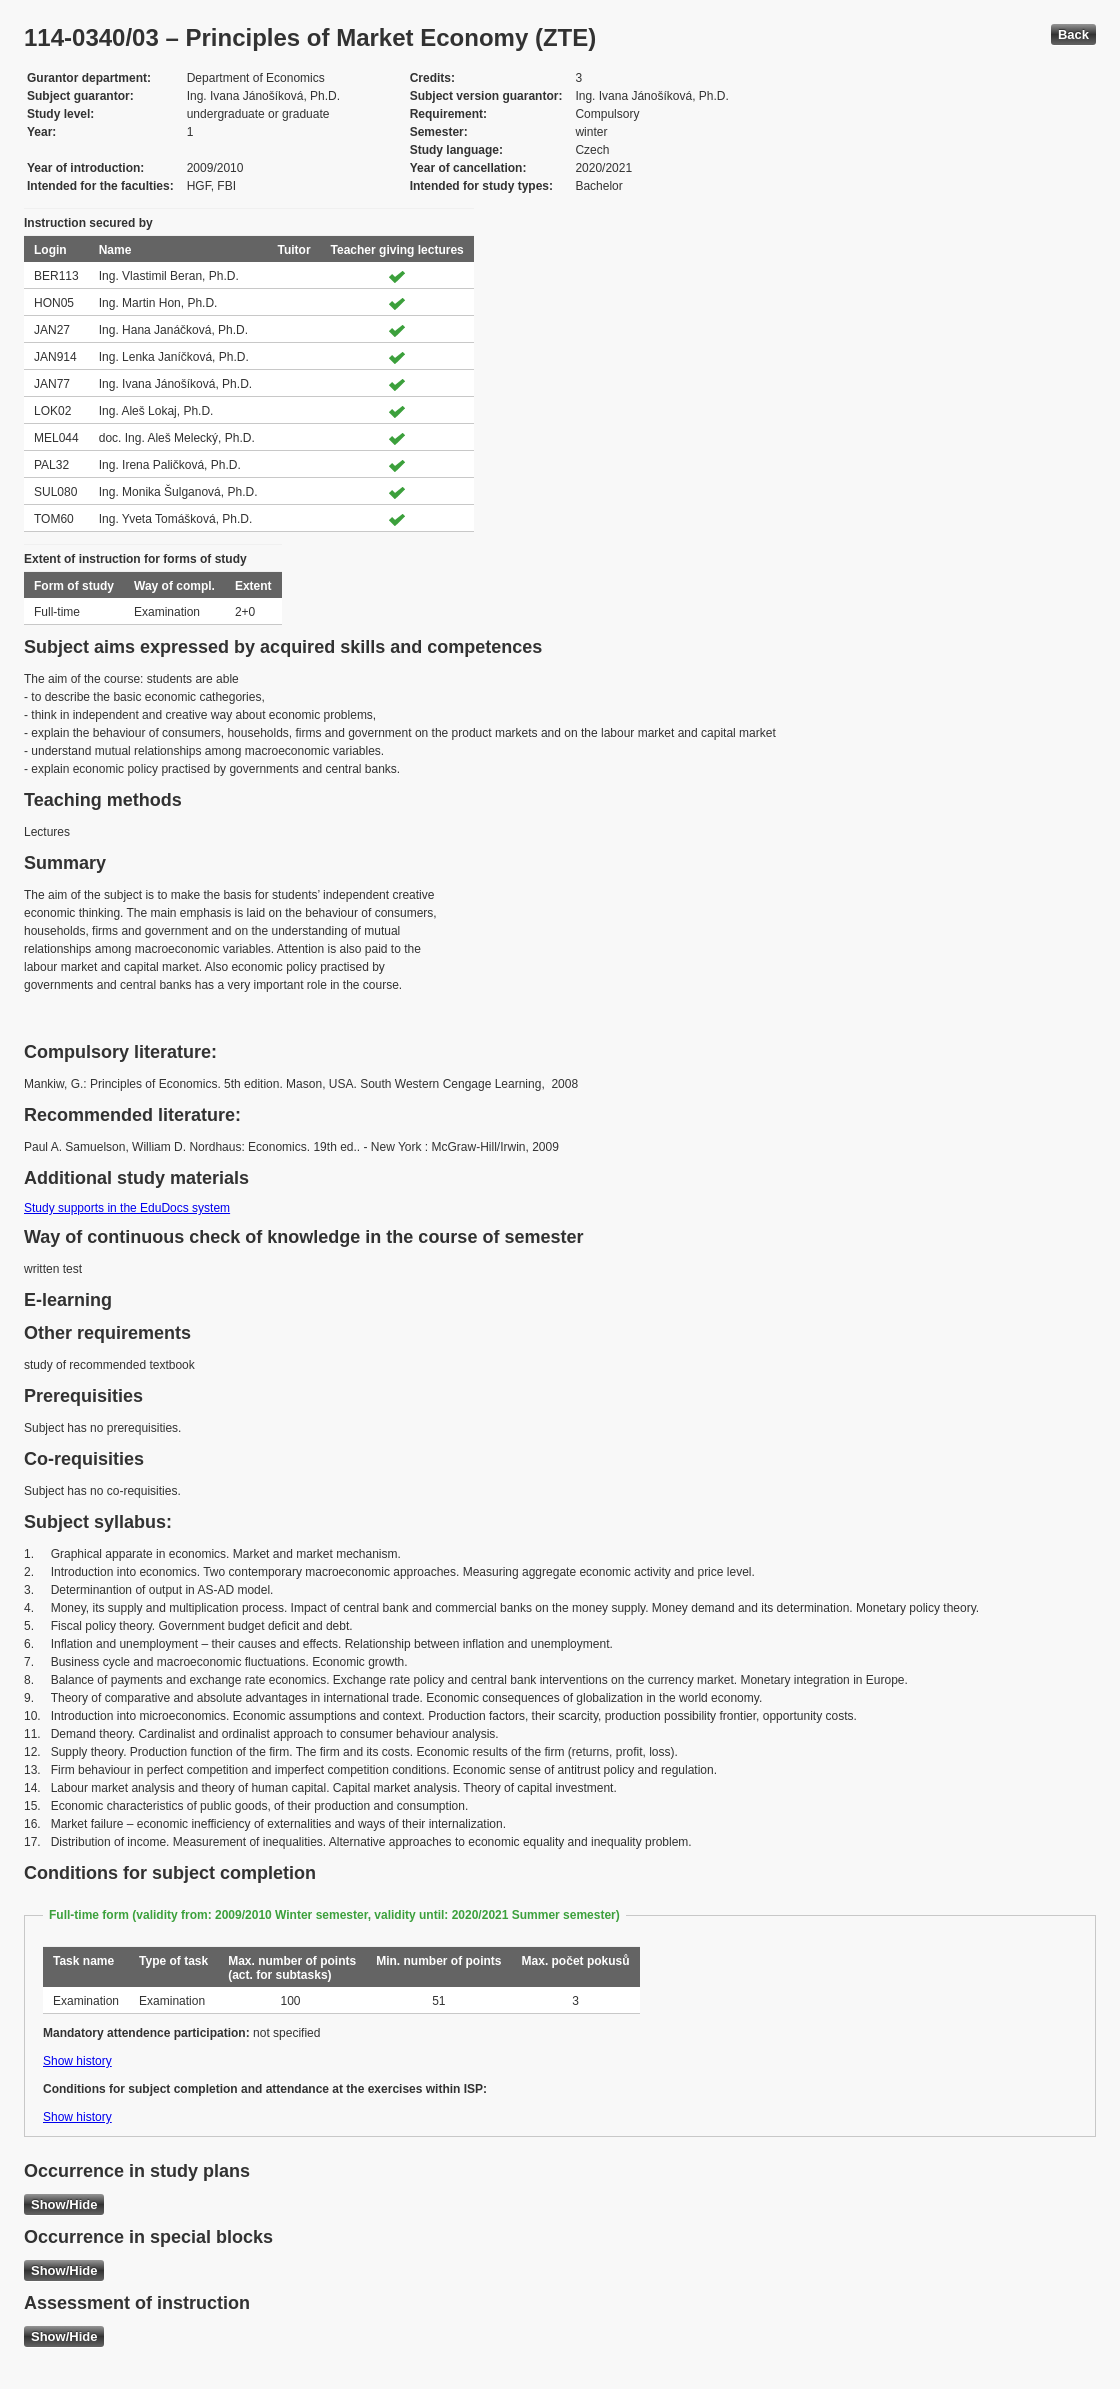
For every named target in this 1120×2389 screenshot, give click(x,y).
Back (1073, 34)
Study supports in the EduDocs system (127, 1208)
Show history (77, 2061)
